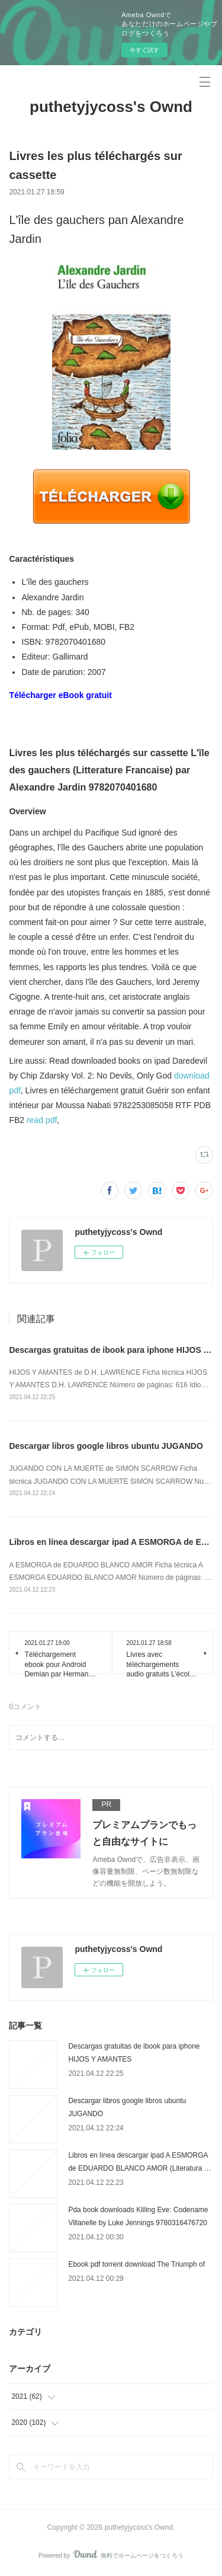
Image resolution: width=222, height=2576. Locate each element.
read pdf (42, 1120)
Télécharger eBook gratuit (60, 695)
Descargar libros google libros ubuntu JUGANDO (105, 1446)
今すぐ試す (144, 50)
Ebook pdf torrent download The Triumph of (136, 2264)
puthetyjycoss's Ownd (111, 107)
